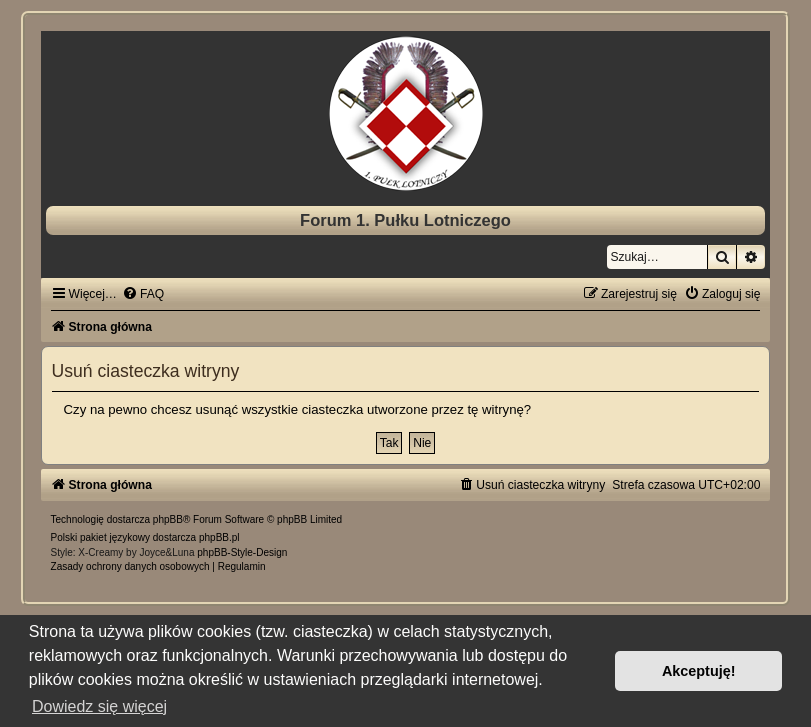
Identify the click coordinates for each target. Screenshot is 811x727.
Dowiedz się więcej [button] (99, 706)
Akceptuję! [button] (699, 671)
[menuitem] (143, 294)
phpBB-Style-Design (242, 552)
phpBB (168, 519)
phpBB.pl (219, 537)
